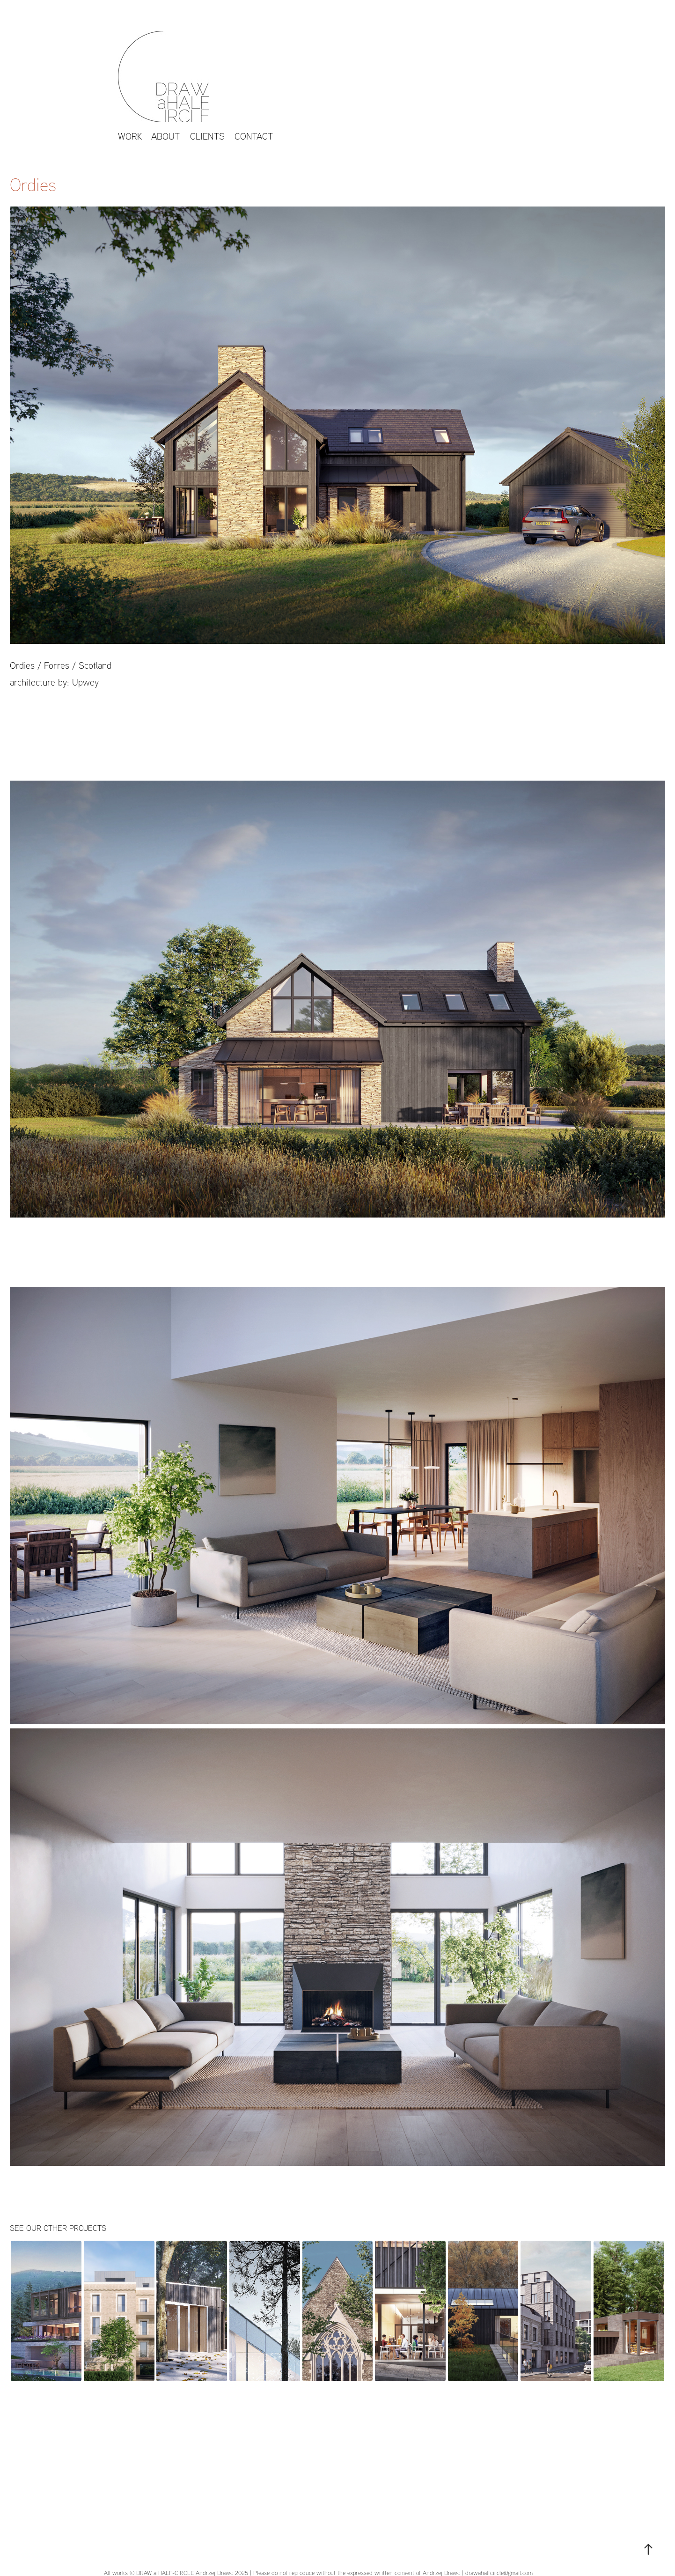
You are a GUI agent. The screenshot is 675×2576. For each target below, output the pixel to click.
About (165, 136)
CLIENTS (207, 136)
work (130, 136)
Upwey (85, 682)
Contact (254, 136)
